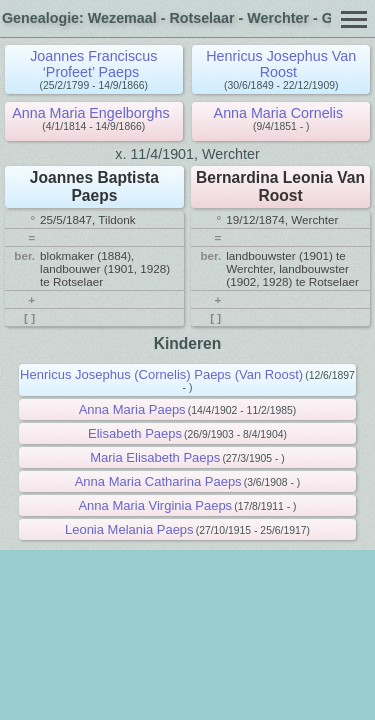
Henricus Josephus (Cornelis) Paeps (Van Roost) (161, 374)
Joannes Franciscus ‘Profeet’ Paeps (93, 64)
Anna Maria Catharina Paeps (158, 481)
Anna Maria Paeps (132, 409)
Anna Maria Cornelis (279, 113)
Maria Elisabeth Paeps (155, 457)
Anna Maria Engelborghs (90, 113)
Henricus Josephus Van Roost (281, 64)
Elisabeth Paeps (135, 433)
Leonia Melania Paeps (129, 529)
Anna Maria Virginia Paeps (155, 505)
